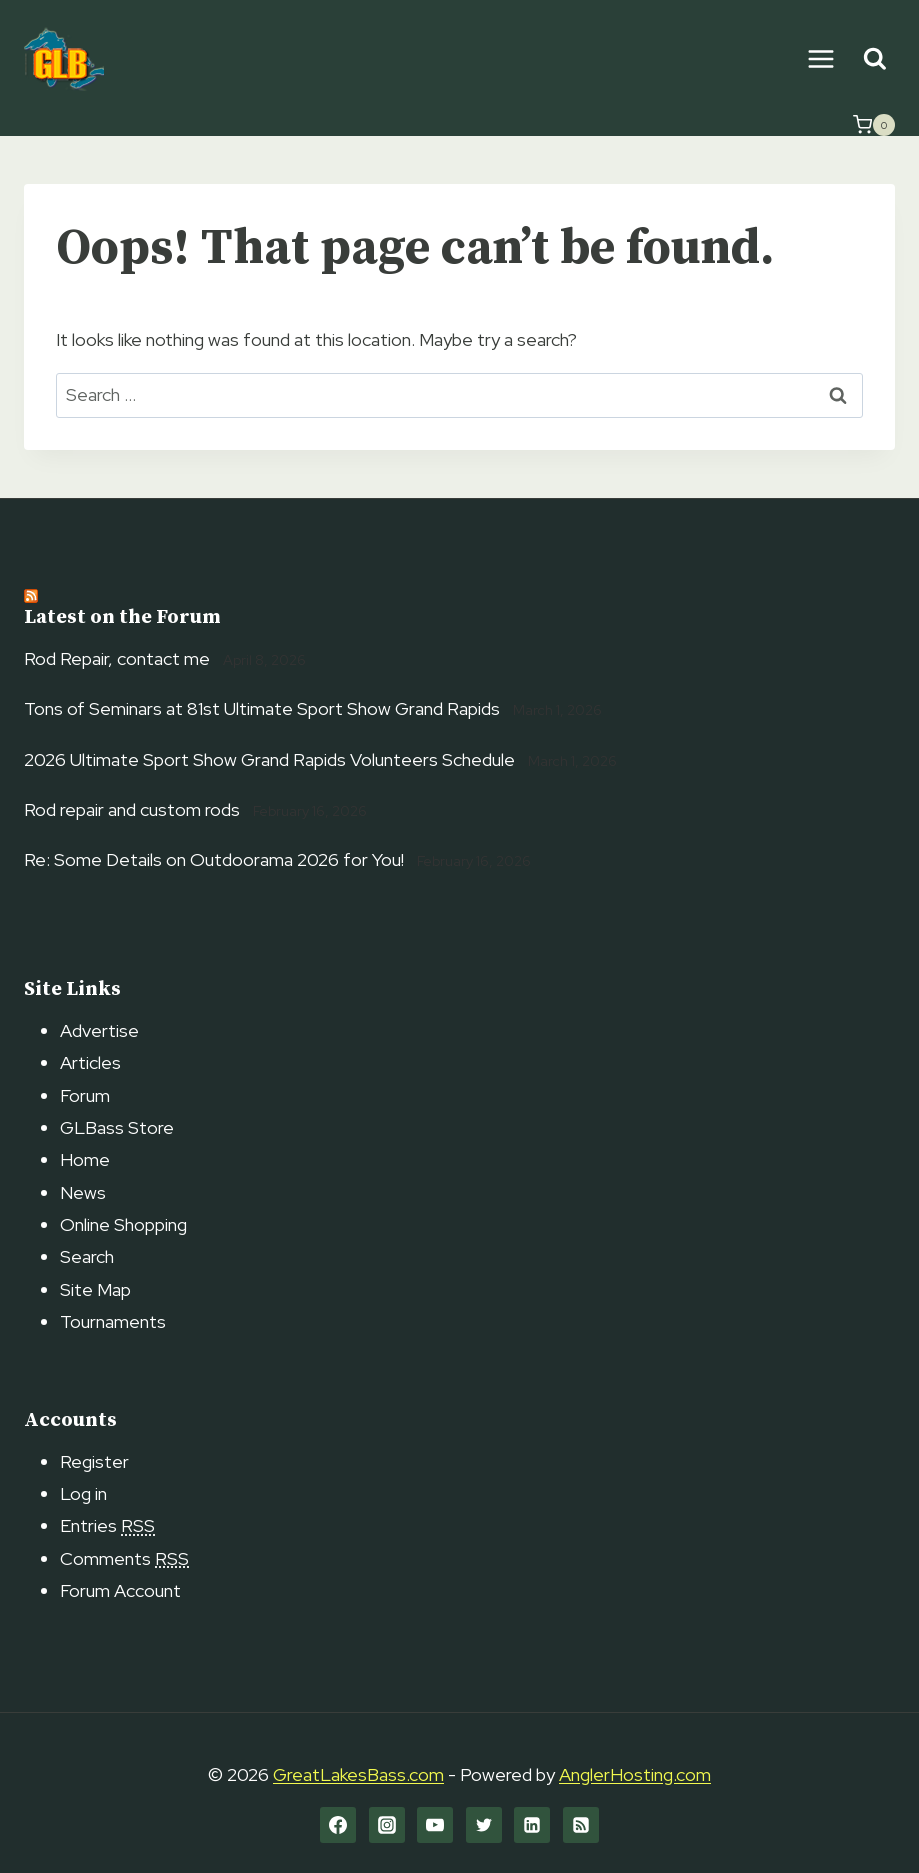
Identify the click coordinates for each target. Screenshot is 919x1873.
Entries (107, 1525)
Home (85, 1159)
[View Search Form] (874, 59)
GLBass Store (117, 1127)
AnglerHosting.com (635, 1774)
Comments (124, 1558)
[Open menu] (820, 58)
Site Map (95, 1289)
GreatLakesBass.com (358, 1774)
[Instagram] (387, 1825)
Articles (90, 1062)
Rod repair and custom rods (132, 809)
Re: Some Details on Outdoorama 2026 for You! (214, 859)
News (83, 1192)
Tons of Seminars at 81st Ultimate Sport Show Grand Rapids (262, 708)
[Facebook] (338, 1825)
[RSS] (581, 1825)
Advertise (99, 1030)
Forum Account (120, 1590)
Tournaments (113, 1321)
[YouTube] (435, 1825)
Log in (83, 1493)
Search (87, 1256)
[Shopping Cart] (874, 125)
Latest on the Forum (122, 617)
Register (94, 1461)
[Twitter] (484, 1825)
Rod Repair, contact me (117, 658)
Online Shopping (123, 1224)
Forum (85, 1095)
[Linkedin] (532, 1825)
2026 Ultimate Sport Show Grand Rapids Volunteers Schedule (269, 759)
